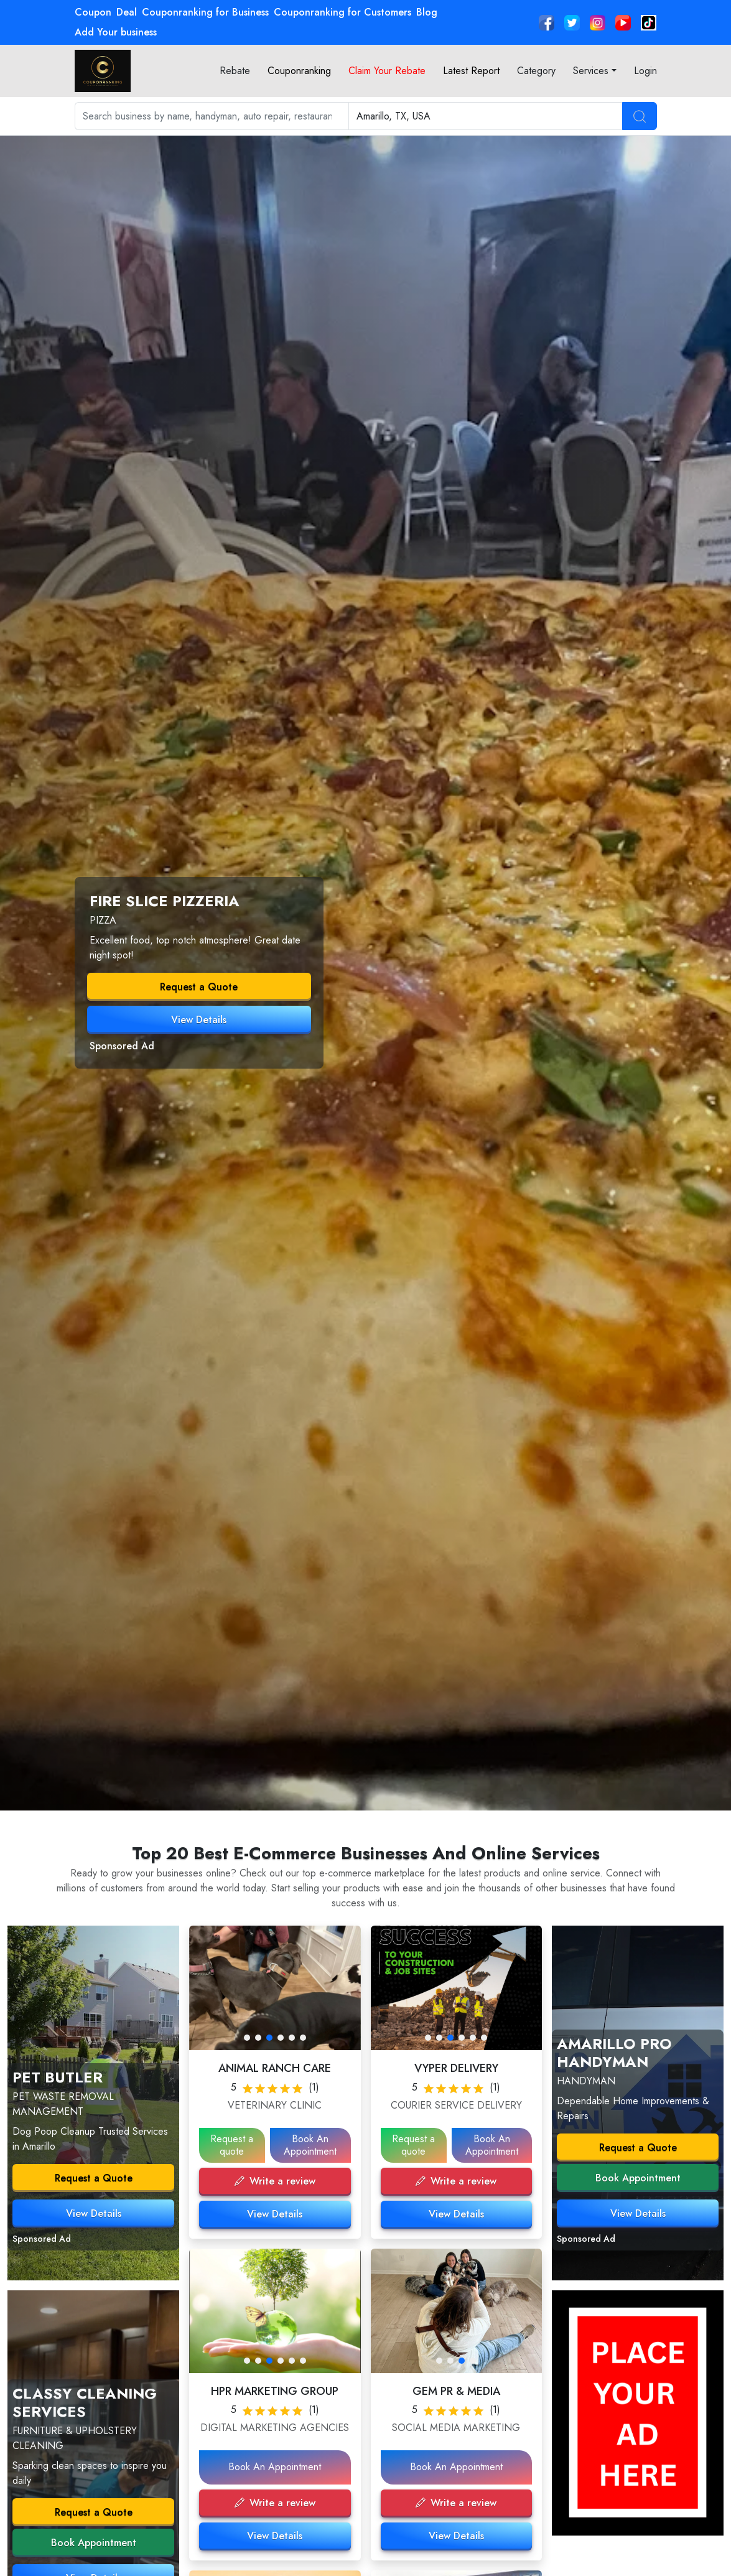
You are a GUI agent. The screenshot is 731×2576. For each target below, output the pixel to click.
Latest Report (471, 70)
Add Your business (116, 32)
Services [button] (590, 70)
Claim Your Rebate (387, 70)
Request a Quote (199, 987)
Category (536, 70)
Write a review (275, 2181)
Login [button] (645, 70)
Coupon (93, 12)
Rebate (235, 70)
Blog (426, 12)
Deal (126, 12)
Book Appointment (93, 2543)
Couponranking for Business (205, 12)
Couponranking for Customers (342, 12)
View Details (198, 1020)
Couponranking (299, 70)
